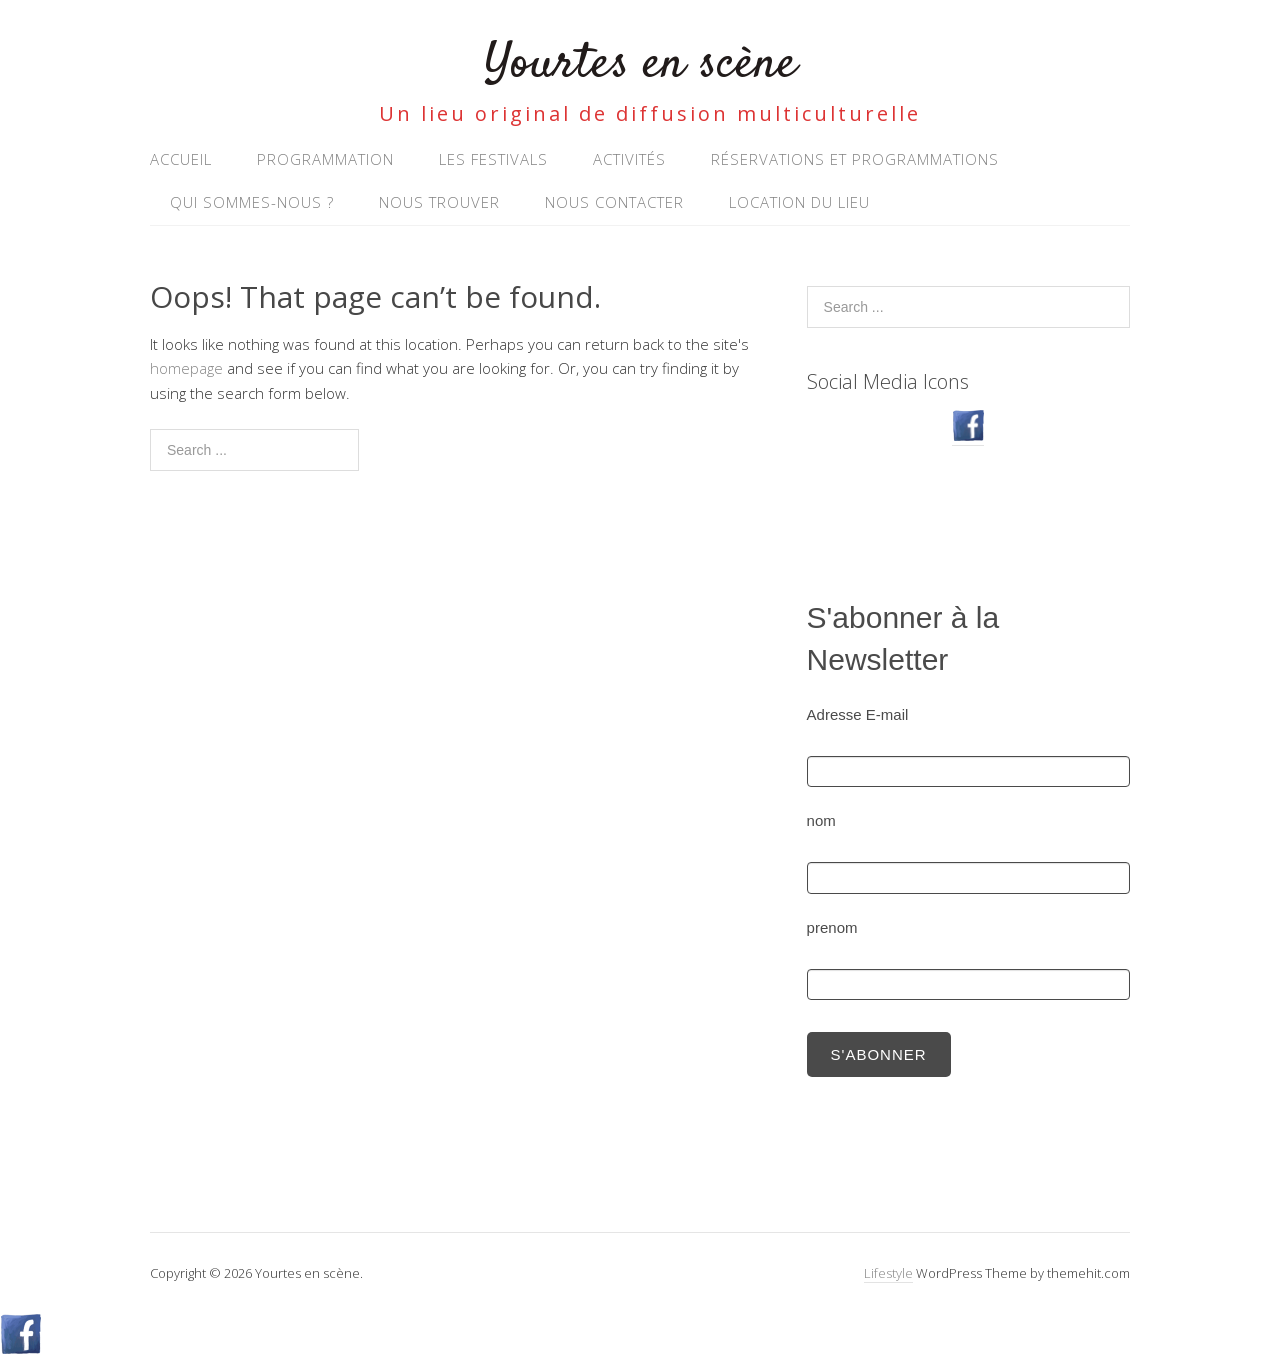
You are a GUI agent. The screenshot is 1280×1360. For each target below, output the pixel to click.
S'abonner (879, 1054)
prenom (832, 927)
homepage (186, 368)
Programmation (325, 159)
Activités (629, 159)
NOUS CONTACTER (614, 202)
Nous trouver (439, 202)
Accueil (181, 159)
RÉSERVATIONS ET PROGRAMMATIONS (855, 159)
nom (821, 820)
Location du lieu (799, 202)
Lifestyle (888, 1273)
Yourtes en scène (640, 64)
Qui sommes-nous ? (252, 202)
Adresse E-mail (858, 714)
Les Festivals (493, 159)
